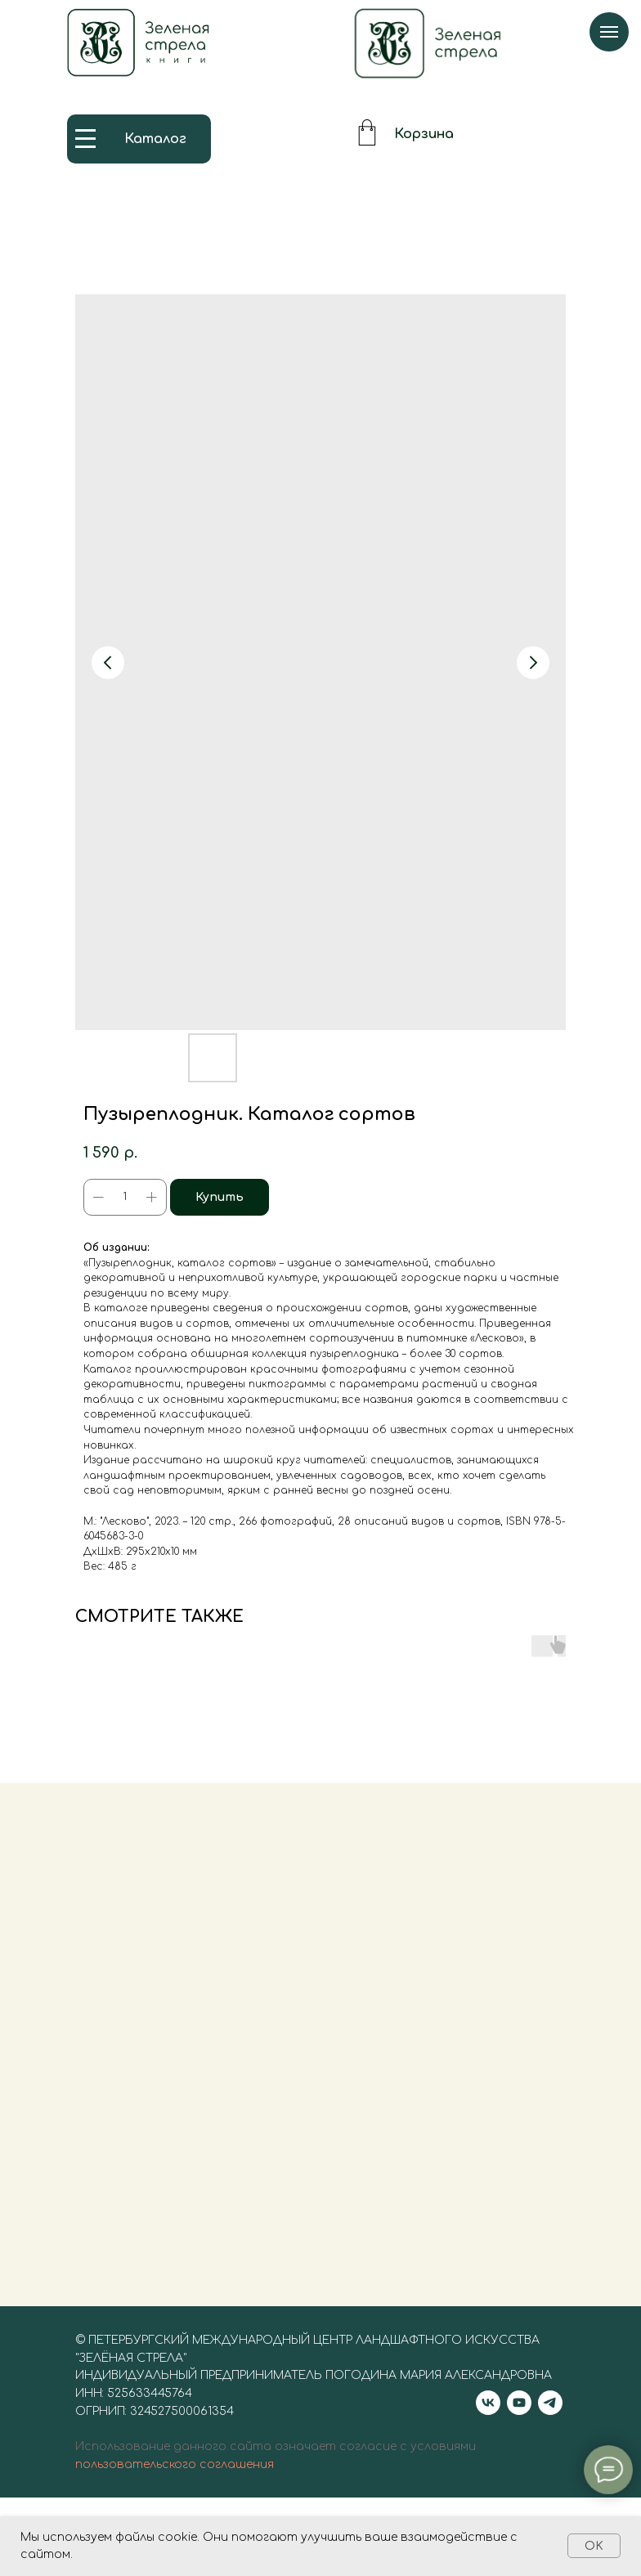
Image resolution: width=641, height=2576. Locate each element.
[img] (428, 43)
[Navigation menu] (609, 32)
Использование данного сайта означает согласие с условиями (275, 2466)
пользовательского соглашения (174, 2484)
